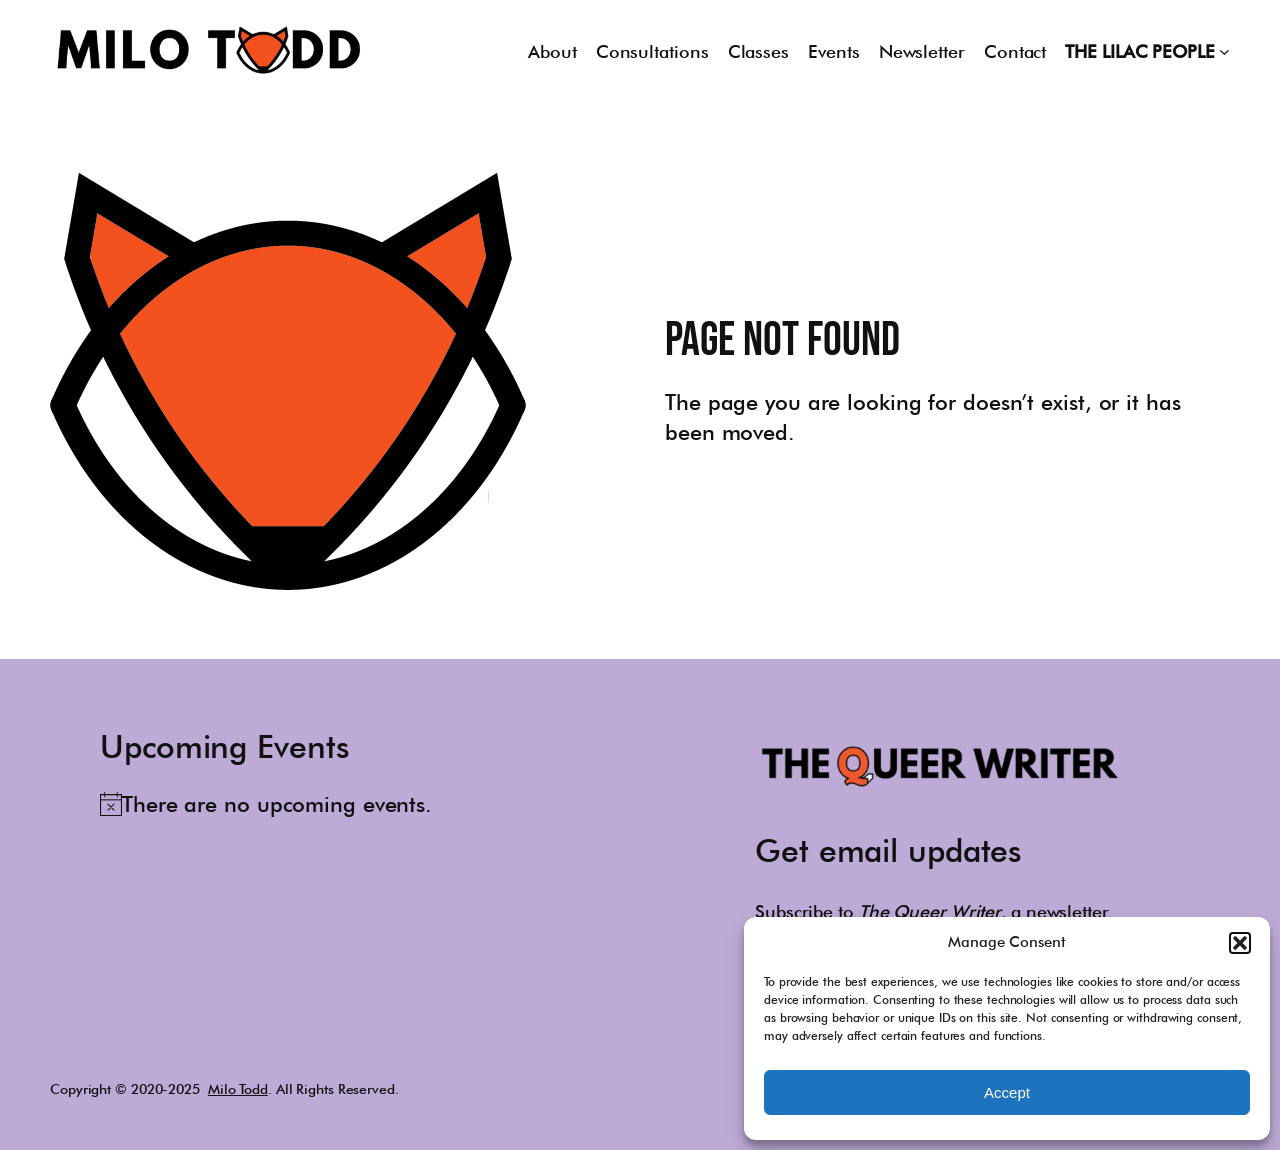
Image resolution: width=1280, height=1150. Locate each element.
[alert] (266, 804)
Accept (1007, 1092)
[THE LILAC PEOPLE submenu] (1224, 51)
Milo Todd (238, 1089)
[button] (1240, 943)
